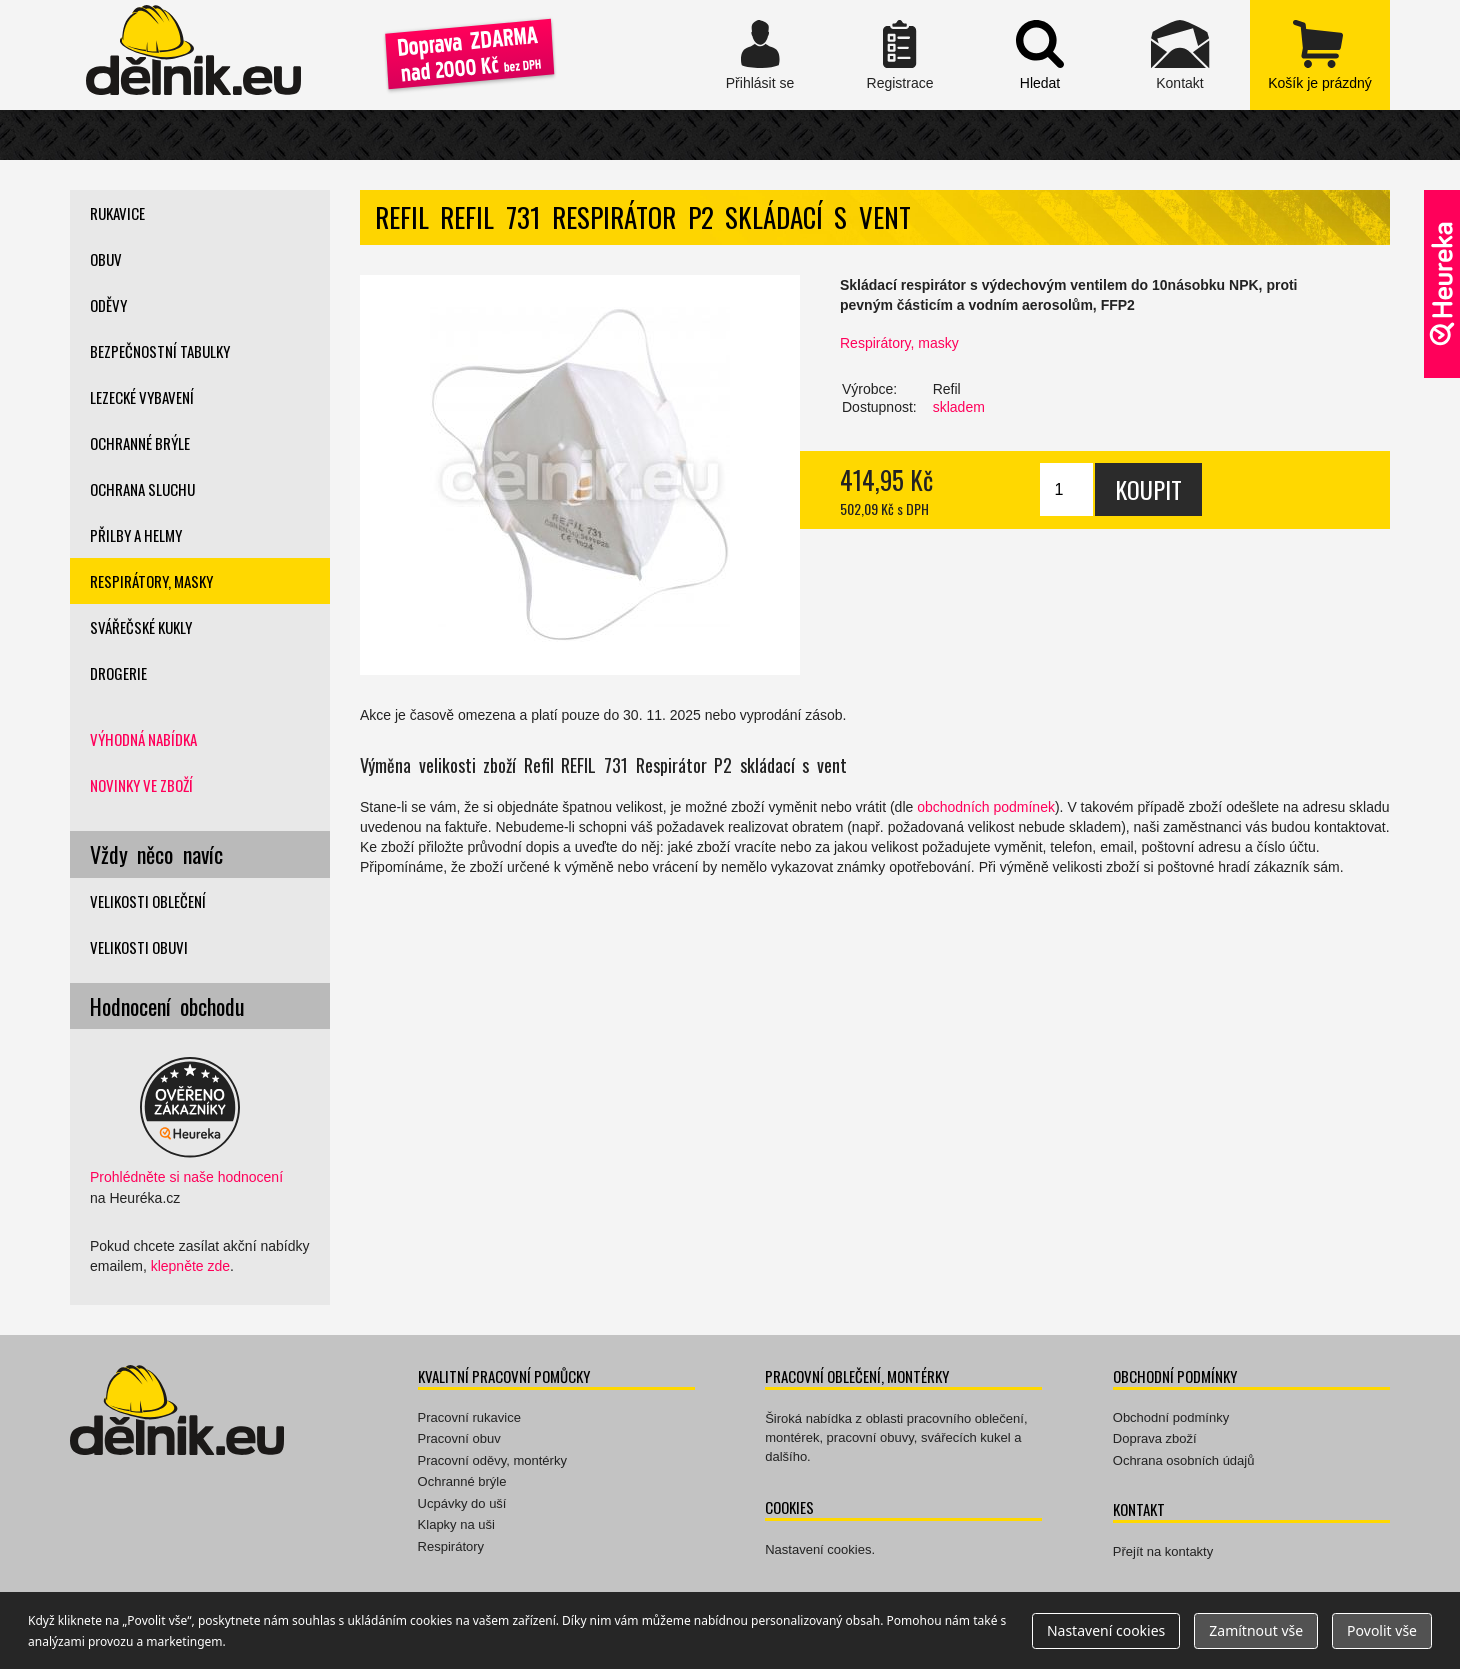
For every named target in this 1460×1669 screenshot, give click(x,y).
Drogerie (118, 673)
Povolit (1382, 1630)
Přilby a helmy (136, 535)
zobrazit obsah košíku (1320, 55)
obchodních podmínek (986, 807)
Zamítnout (1256, 1630)
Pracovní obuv (459, 1438)
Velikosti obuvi (139, 947)
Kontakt (1180, 55)
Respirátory (451, 1546)
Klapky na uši (456, 1524)
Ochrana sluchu (142, 489)
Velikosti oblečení (148, 901)
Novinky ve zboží (141, 785)
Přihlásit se (760, 55)
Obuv (106, 259)
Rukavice (117, 213)
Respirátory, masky (899, 343)
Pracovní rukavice (469, 1417)
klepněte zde (190, 1266)
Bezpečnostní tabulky (160, 351)
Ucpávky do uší (462, 1503)
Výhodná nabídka (143, 739)
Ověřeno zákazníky (1442, 284)
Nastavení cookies (818, 1549)
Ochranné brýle (140, 443)
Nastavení (1106, 1630)
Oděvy (108, 305)
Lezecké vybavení (142, 397)
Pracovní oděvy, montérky (492, 1460)
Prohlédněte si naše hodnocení (186, 1177)
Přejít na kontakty (1163, 1551)
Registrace (900, 55)
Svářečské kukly (141, 627)
